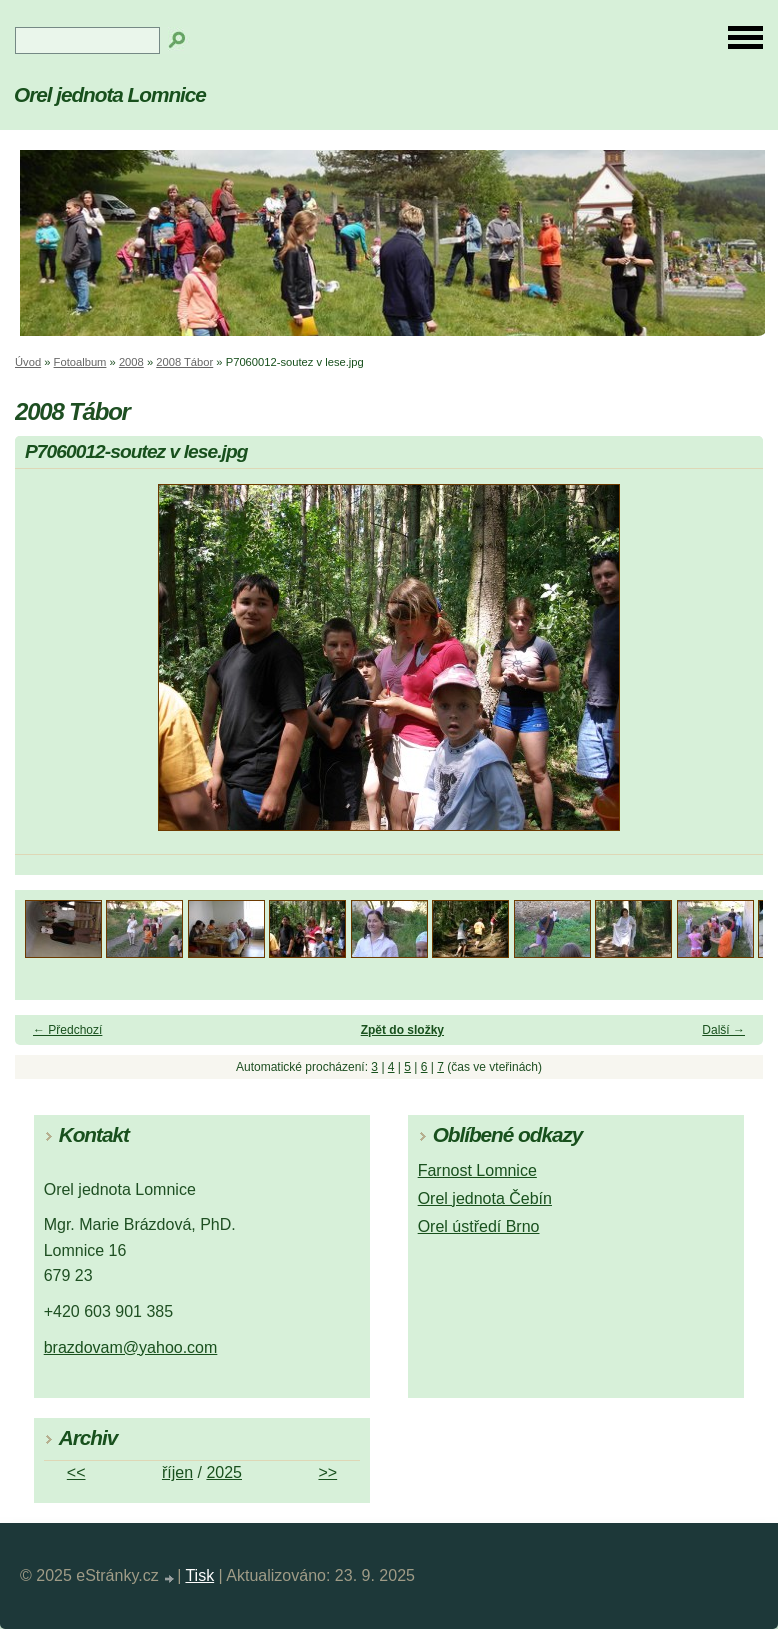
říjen (177, 1472)
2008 (131, 362)
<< (76, 1472)
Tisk (199, 1575)
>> (327, 1472)
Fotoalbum (80, 362)
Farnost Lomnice (477, 1170)
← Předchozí (67, 1030)
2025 (224, 1472)
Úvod (28, 362)
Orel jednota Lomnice (110, 94)
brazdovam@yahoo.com (131, 1347)
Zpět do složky (402, 1030)
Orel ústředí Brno (479, 1226)
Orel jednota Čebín (485, 1198)
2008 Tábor (184, 362)
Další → (723, 1030)
